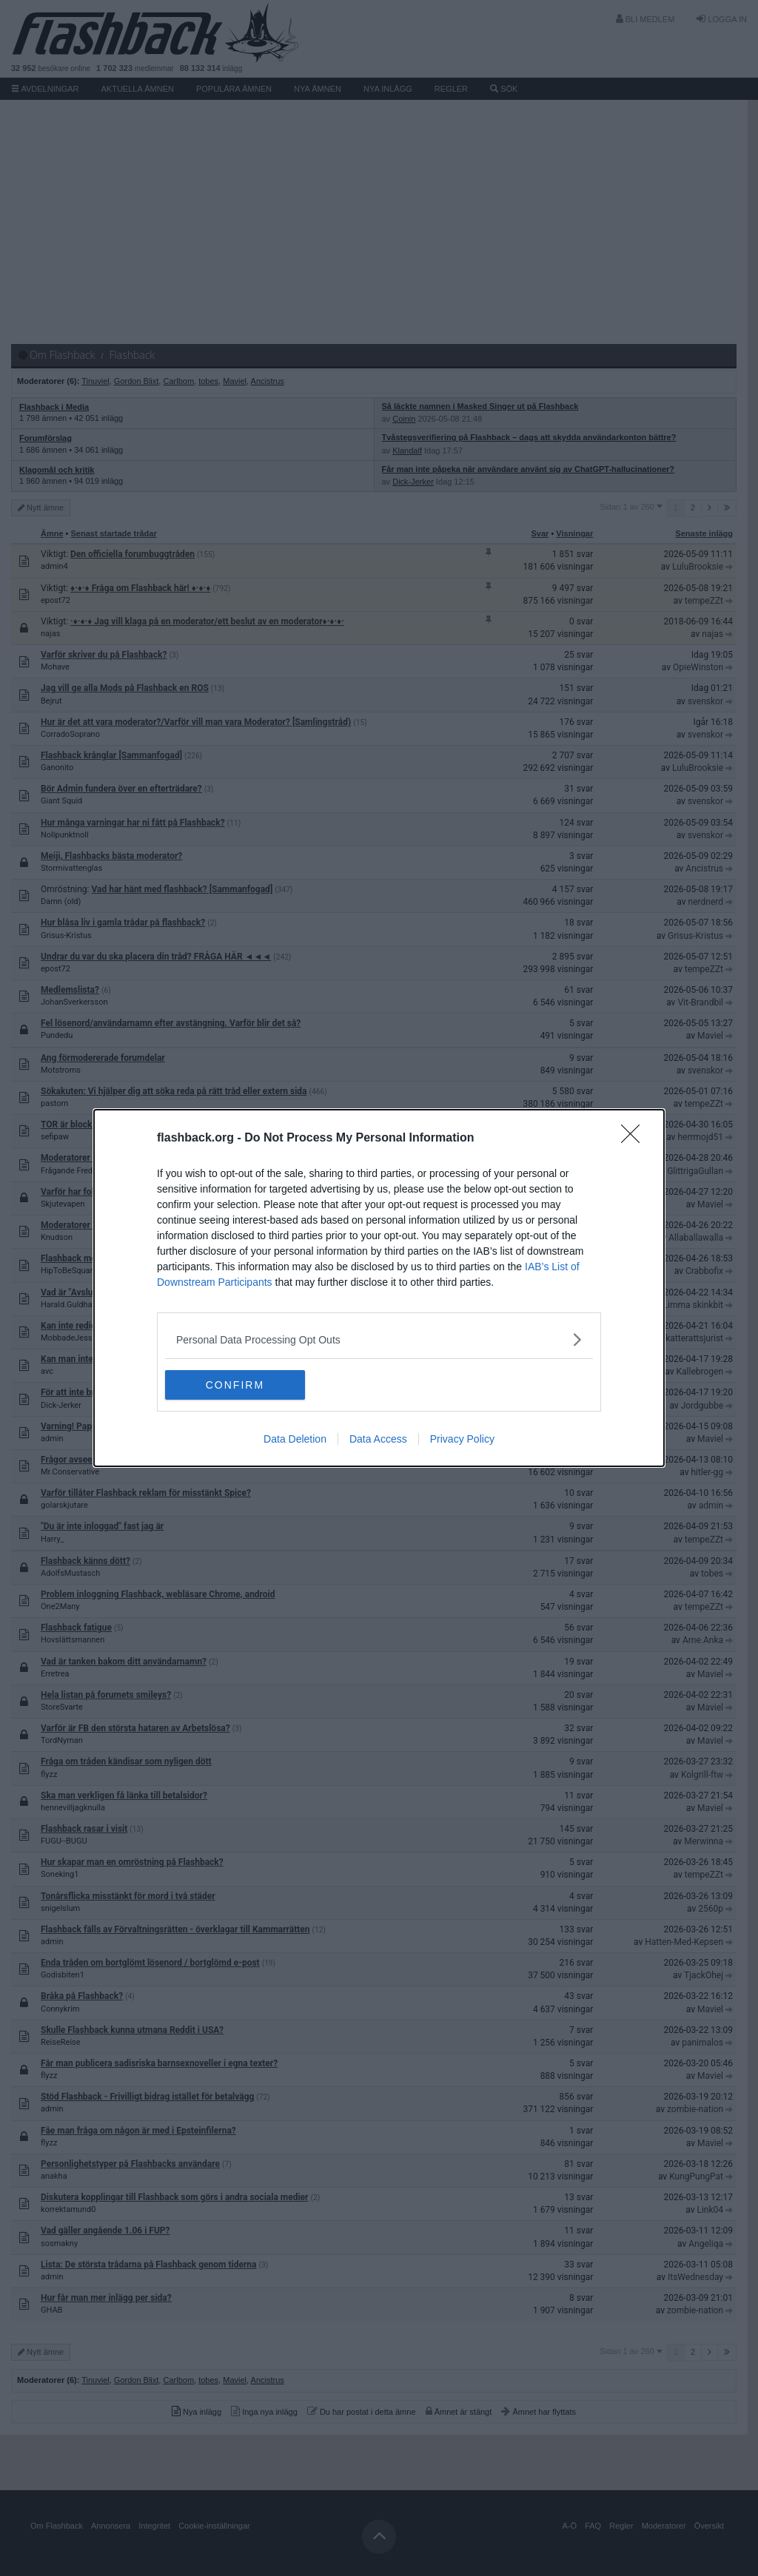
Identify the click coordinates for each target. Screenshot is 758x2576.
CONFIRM (235, 1385)
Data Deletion (295, 1439)
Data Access (378, 1439)
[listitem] (379, 1339)
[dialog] (379, 1288)
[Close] (635, 1139)
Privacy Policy (462, 1439)
